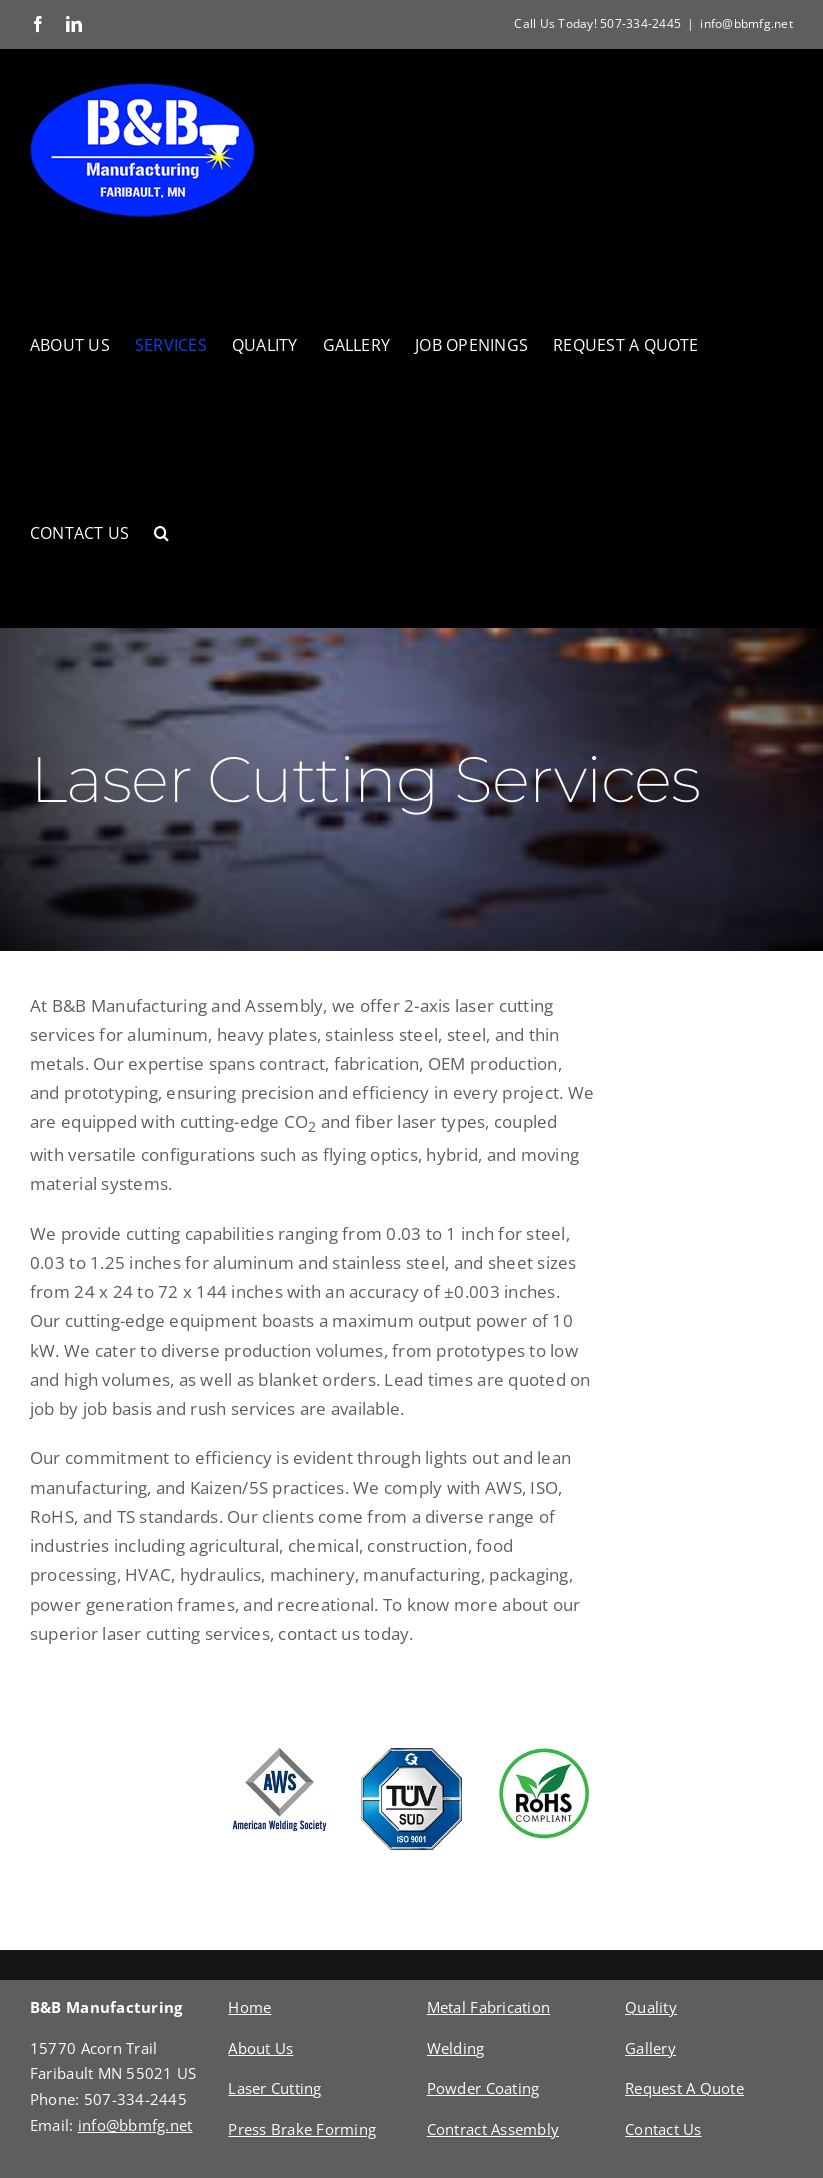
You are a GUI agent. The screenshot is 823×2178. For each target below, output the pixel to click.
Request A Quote (684, 2088)
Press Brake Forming (302, 2129)
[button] (161, 533)
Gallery (650, 2048)
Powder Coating (483, 2088)
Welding (456, 2048)
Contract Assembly (493, 2129)
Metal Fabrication (488, 2007)
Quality (651, 2007)
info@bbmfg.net (746, 23)
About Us (260, 2048)
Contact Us (663, 2129)
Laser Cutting (274, 2088)
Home (249, 2007)
